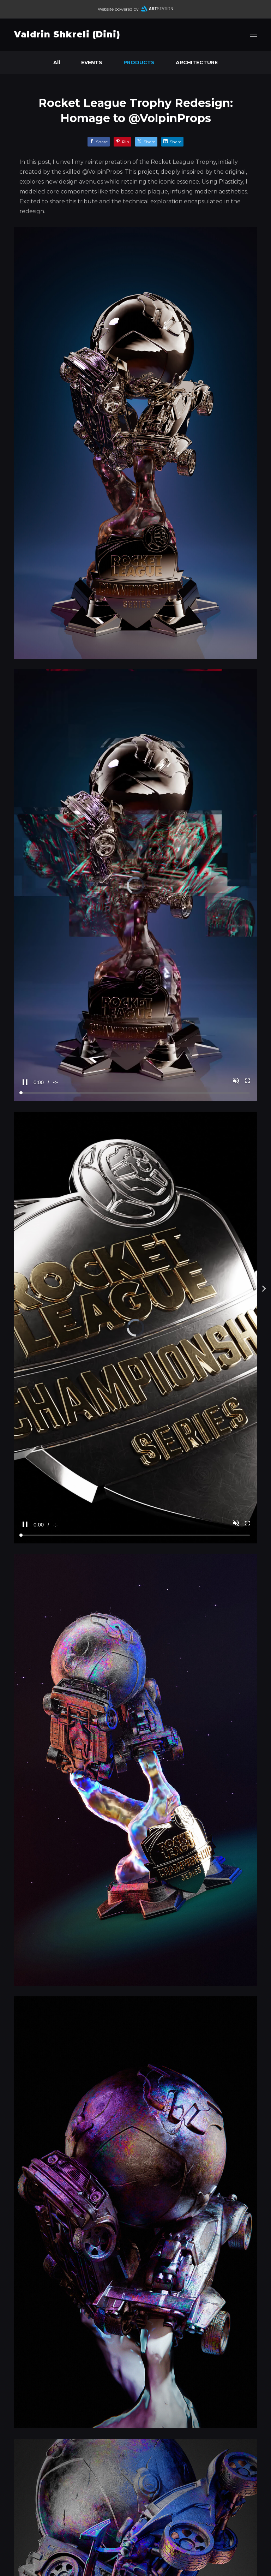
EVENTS (91, 62)
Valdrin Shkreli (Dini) (67, 34)
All (56, 62)
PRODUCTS (139, 62)
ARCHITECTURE (197, 62)
